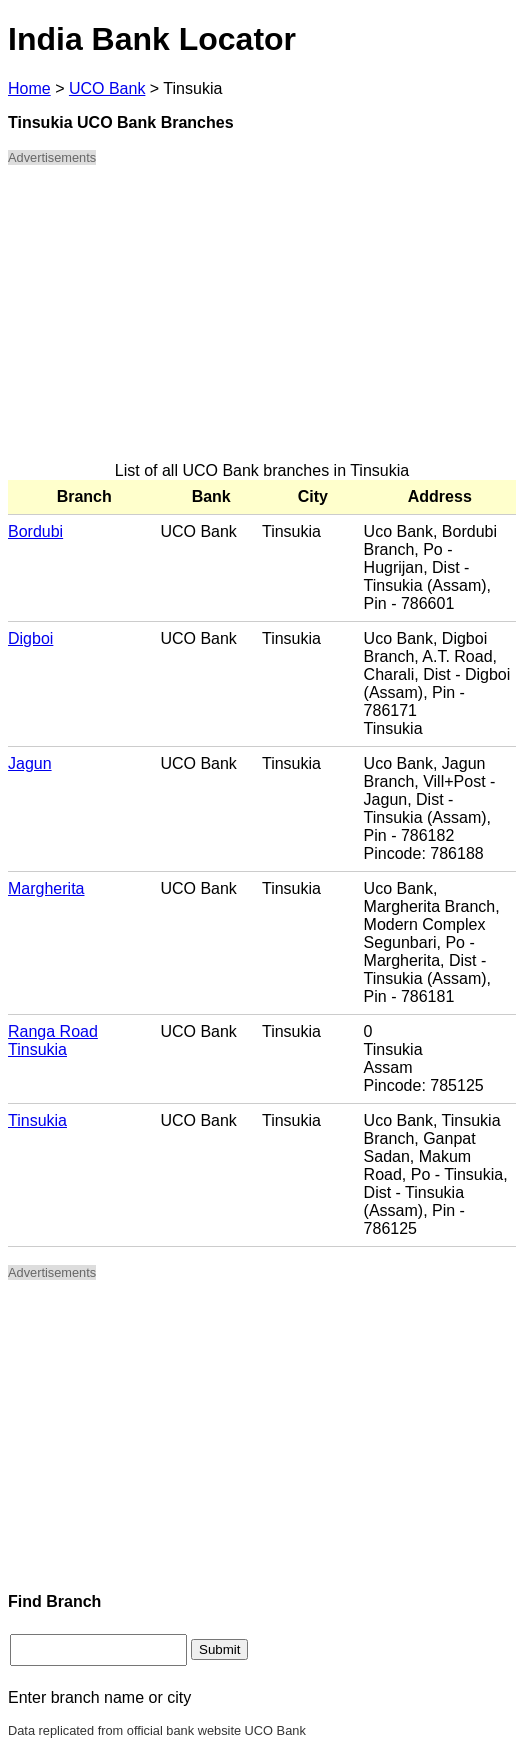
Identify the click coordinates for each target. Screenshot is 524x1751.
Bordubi (35, 531)
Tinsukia (37, 1120)
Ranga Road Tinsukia (53, 1040)
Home (29, 88)
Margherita (46, 888)
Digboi (30, 638)
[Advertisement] (262, 322)
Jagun (30, 763)
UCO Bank (107, 88)
